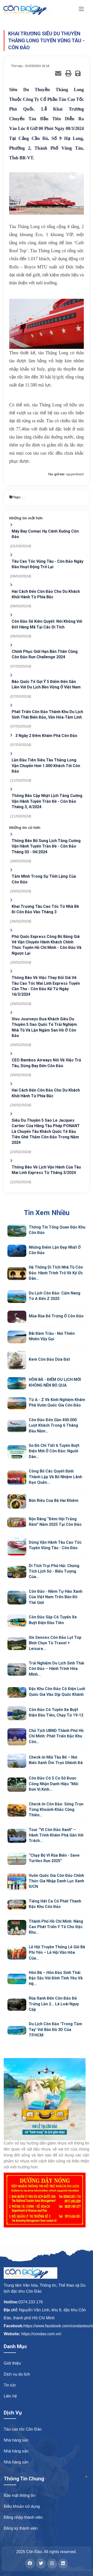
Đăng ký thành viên (21, 2528)
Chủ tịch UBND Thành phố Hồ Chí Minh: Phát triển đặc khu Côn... (56, 1736)
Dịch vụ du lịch (17, 2374)
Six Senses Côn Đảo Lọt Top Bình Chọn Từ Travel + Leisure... (55, 1643)
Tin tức (10, 2385)
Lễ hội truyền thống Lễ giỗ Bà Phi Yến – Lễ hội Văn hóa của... (57, 1953)
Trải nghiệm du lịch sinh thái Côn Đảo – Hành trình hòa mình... (56, 1669)
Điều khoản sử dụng (22, 2506)
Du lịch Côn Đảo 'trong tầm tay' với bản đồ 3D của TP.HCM (55, 2029)
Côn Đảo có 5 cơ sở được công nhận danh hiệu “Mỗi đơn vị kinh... (53, 1784)
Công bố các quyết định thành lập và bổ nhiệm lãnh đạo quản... (55, 1477)
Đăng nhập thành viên (23, 2517)
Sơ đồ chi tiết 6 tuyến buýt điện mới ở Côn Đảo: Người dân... (54, 1451)
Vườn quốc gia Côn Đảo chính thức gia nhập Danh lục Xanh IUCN (56, 1881)
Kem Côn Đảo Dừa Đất (49, 1359)
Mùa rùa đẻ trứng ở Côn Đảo (56, 1316)
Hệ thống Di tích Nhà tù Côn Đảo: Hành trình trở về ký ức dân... (56, 1273)
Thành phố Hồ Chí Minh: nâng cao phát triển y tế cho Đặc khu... (56, 1927)
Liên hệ (10, 2396)
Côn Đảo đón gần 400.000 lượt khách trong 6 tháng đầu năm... (53, 1425)
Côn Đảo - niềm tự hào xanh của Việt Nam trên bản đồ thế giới (55, 1597)
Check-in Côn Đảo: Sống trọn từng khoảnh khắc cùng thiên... (56, 1810)
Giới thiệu (12, 2363)
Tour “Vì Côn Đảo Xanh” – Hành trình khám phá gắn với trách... (56, 1835)
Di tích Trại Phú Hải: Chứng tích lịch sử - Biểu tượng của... (54, 1571)
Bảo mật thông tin (19, 2495)
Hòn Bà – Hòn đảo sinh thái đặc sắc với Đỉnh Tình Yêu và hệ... (56, 1978)
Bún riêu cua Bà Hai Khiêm (53, 1500)
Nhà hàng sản (16, 2440)
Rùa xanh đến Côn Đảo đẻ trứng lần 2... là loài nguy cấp (54, 2004)
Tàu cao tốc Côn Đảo (22, 2429)
